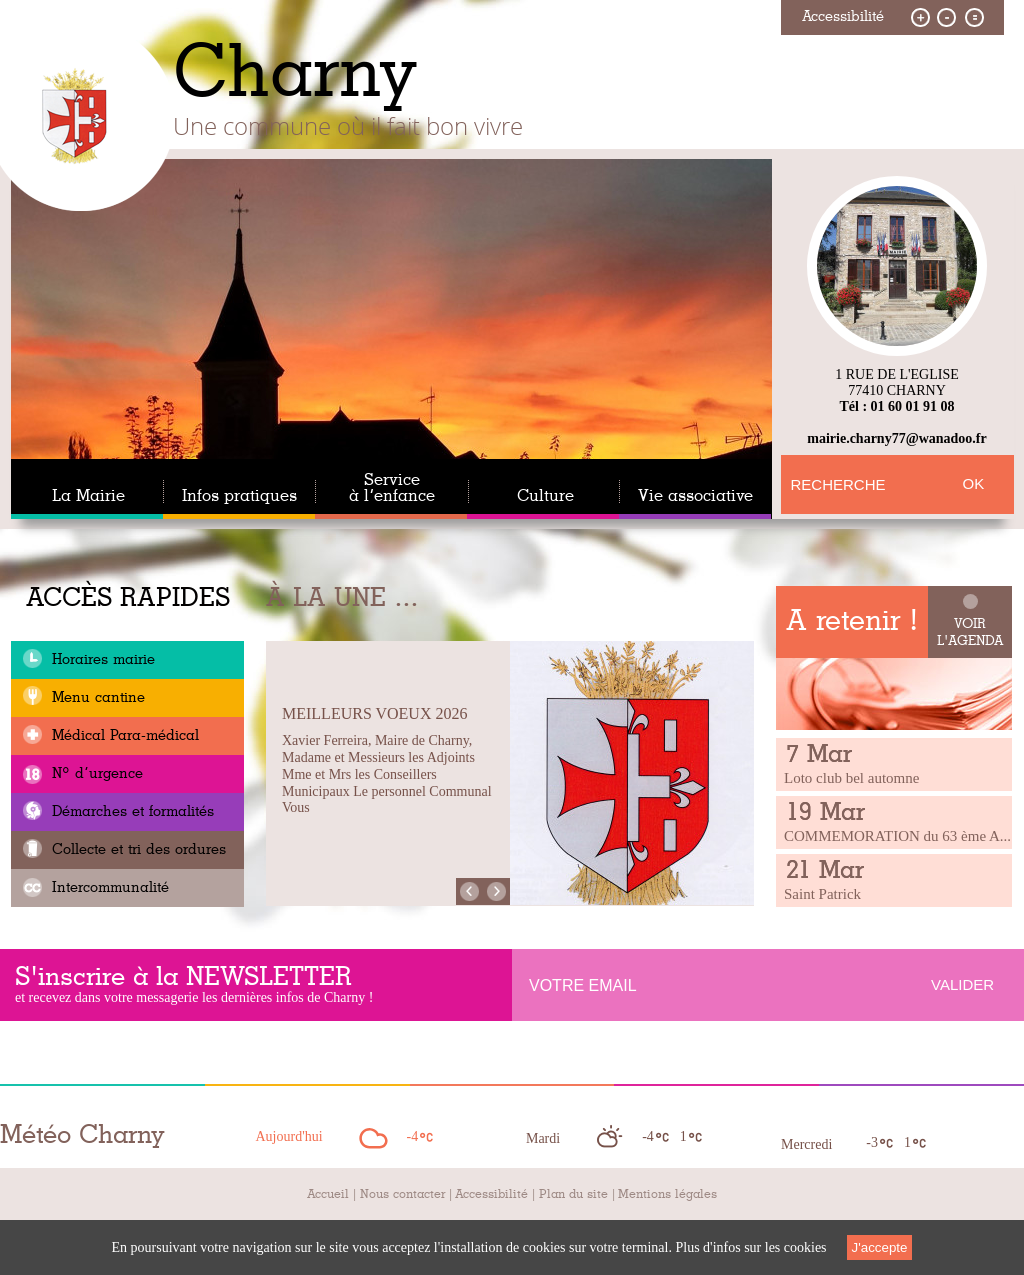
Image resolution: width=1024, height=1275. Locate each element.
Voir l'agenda (970, 633)
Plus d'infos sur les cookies (750, 1247)
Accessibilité (491, 1194)
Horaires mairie (101, 660)
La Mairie (88, 496)
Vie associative (695, 496)
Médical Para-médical (123, 736)
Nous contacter (402, 1194)
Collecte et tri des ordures (136, 850)
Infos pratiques (239, 496)
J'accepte (880, 1247)
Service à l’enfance (392, 488)
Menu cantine (96, 698)
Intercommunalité (108, 888)
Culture (545, 496)
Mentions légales (667, 1194)
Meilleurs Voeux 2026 (374, 713)
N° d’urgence (95, 774)
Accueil (328, 1194)
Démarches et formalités (130, 812)
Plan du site (573, 1194)
